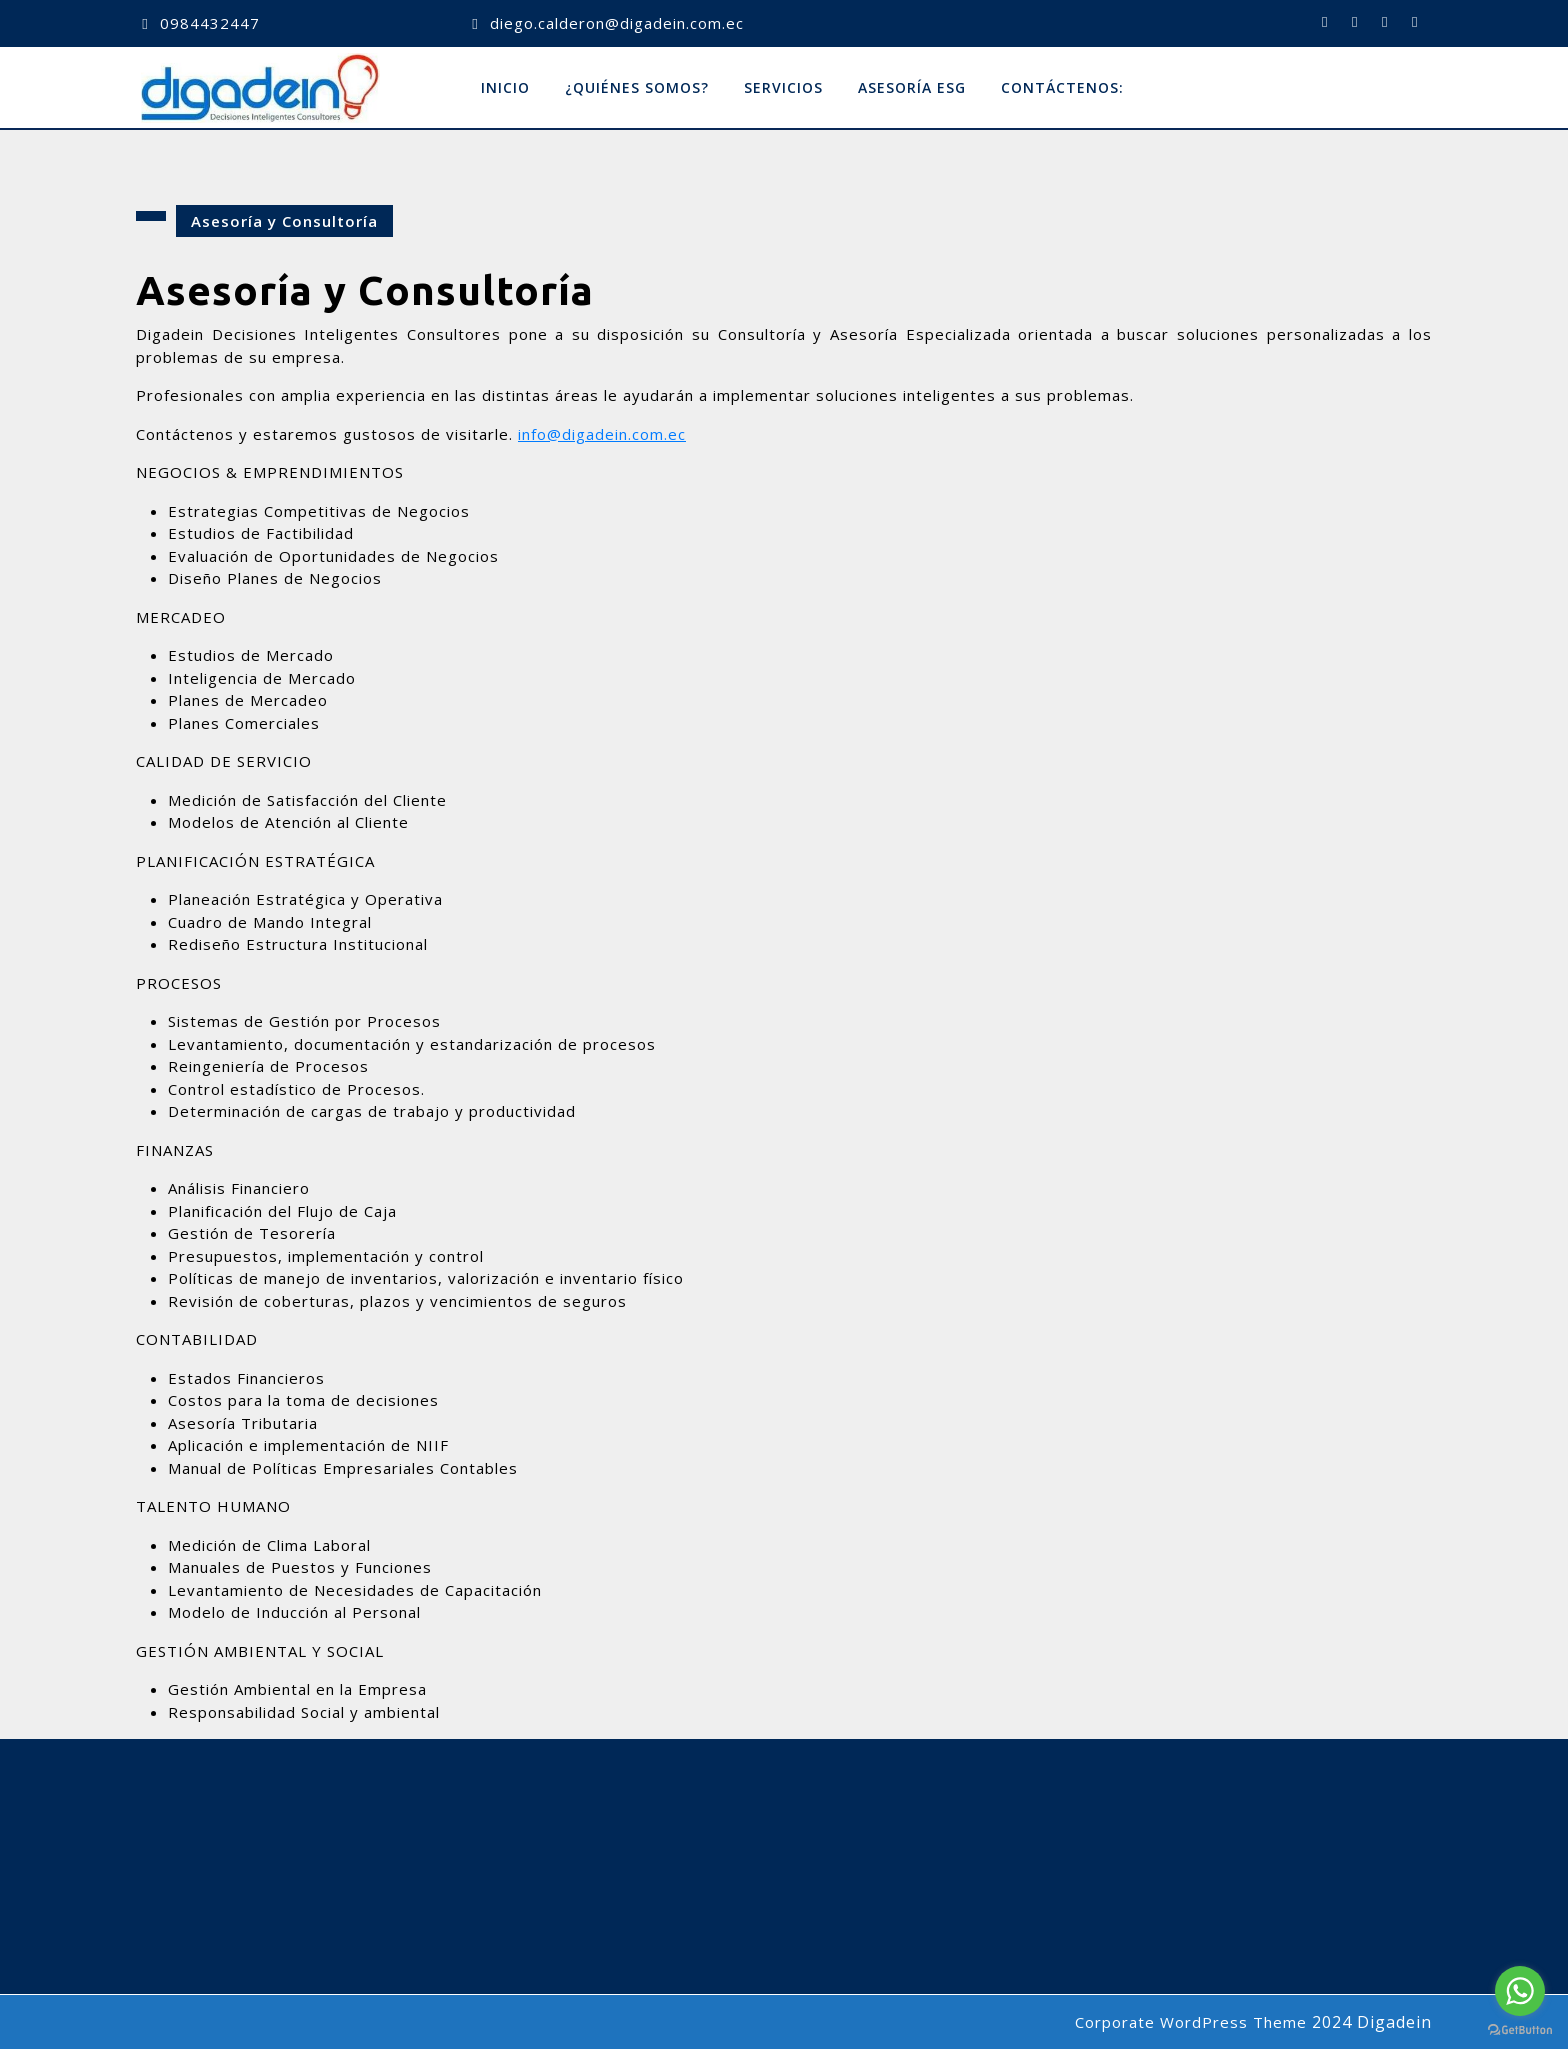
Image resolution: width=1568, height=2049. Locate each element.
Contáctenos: (1062, 87)
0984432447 (210, 23)
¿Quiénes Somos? (637, 87)
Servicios (783, 87)
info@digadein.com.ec (602, 434)
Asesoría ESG (912, 87)
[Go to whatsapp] (1520, 1991)
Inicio (505, 87)
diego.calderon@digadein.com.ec (617, 23)
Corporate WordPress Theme (1191, 2022)
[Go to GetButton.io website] (1520, 2029)
